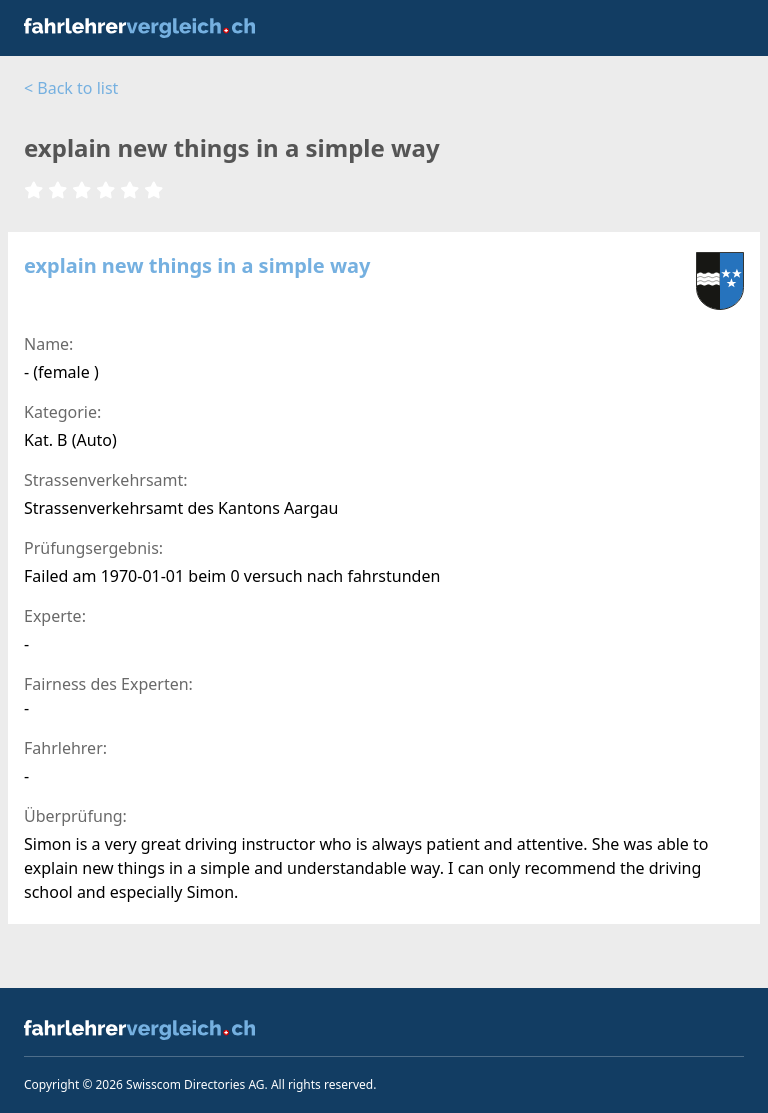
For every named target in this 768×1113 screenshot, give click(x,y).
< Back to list (71, 88)
